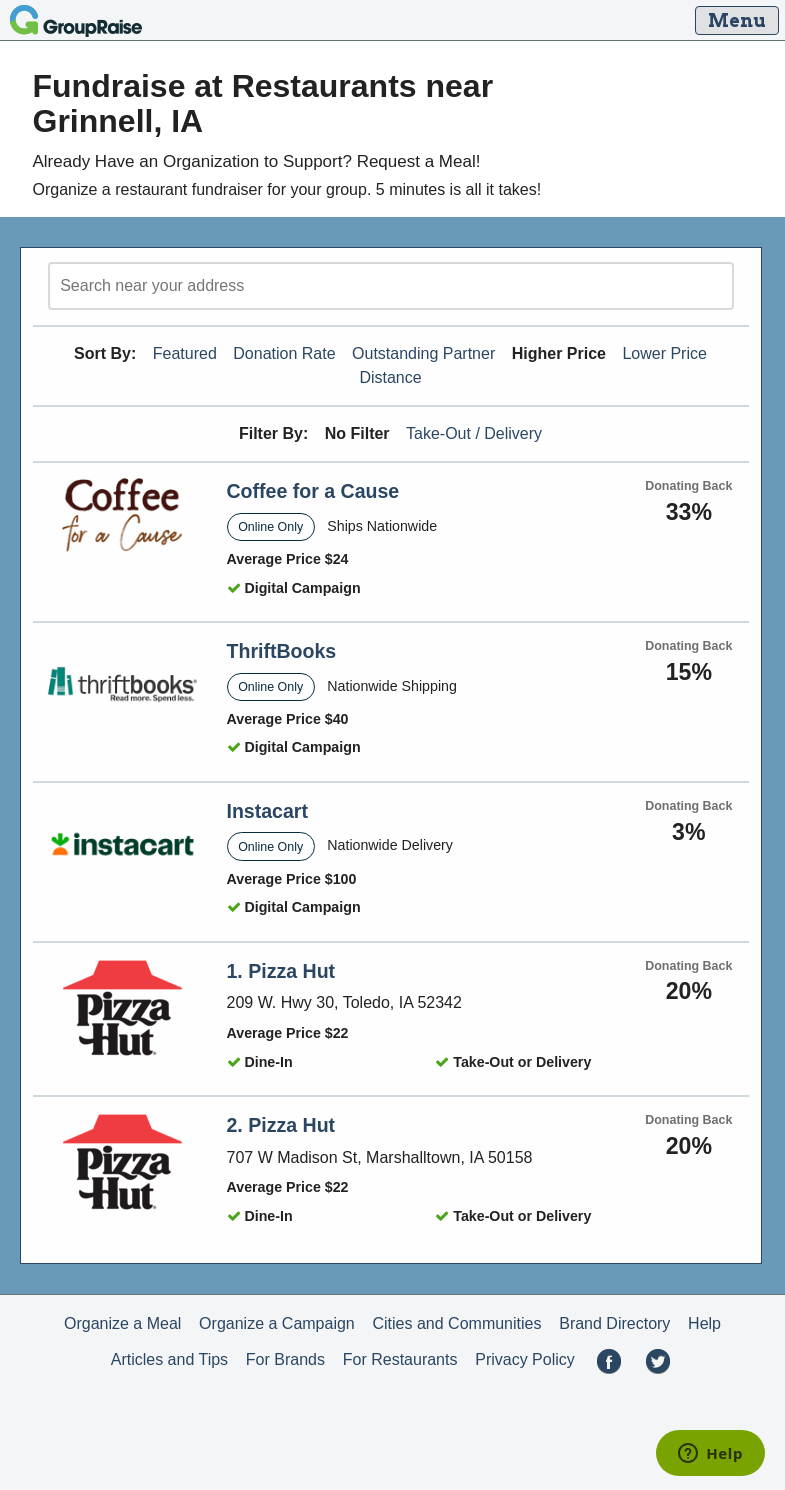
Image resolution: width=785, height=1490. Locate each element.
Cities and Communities (457, 1323)
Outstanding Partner (423, 353)
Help (704, 1323)
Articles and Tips (169, 1359)
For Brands (285, 1359)
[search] (391, 286)
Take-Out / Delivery (474, 433)
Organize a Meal (122, 1323)
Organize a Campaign (277, 1323)
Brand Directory (614, 1323)
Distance (390, 377)
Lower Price (664, 353)
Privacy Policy (525, 1359)
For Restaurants (400, 1359)
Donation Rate (284, 353)
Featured (185, 353)
